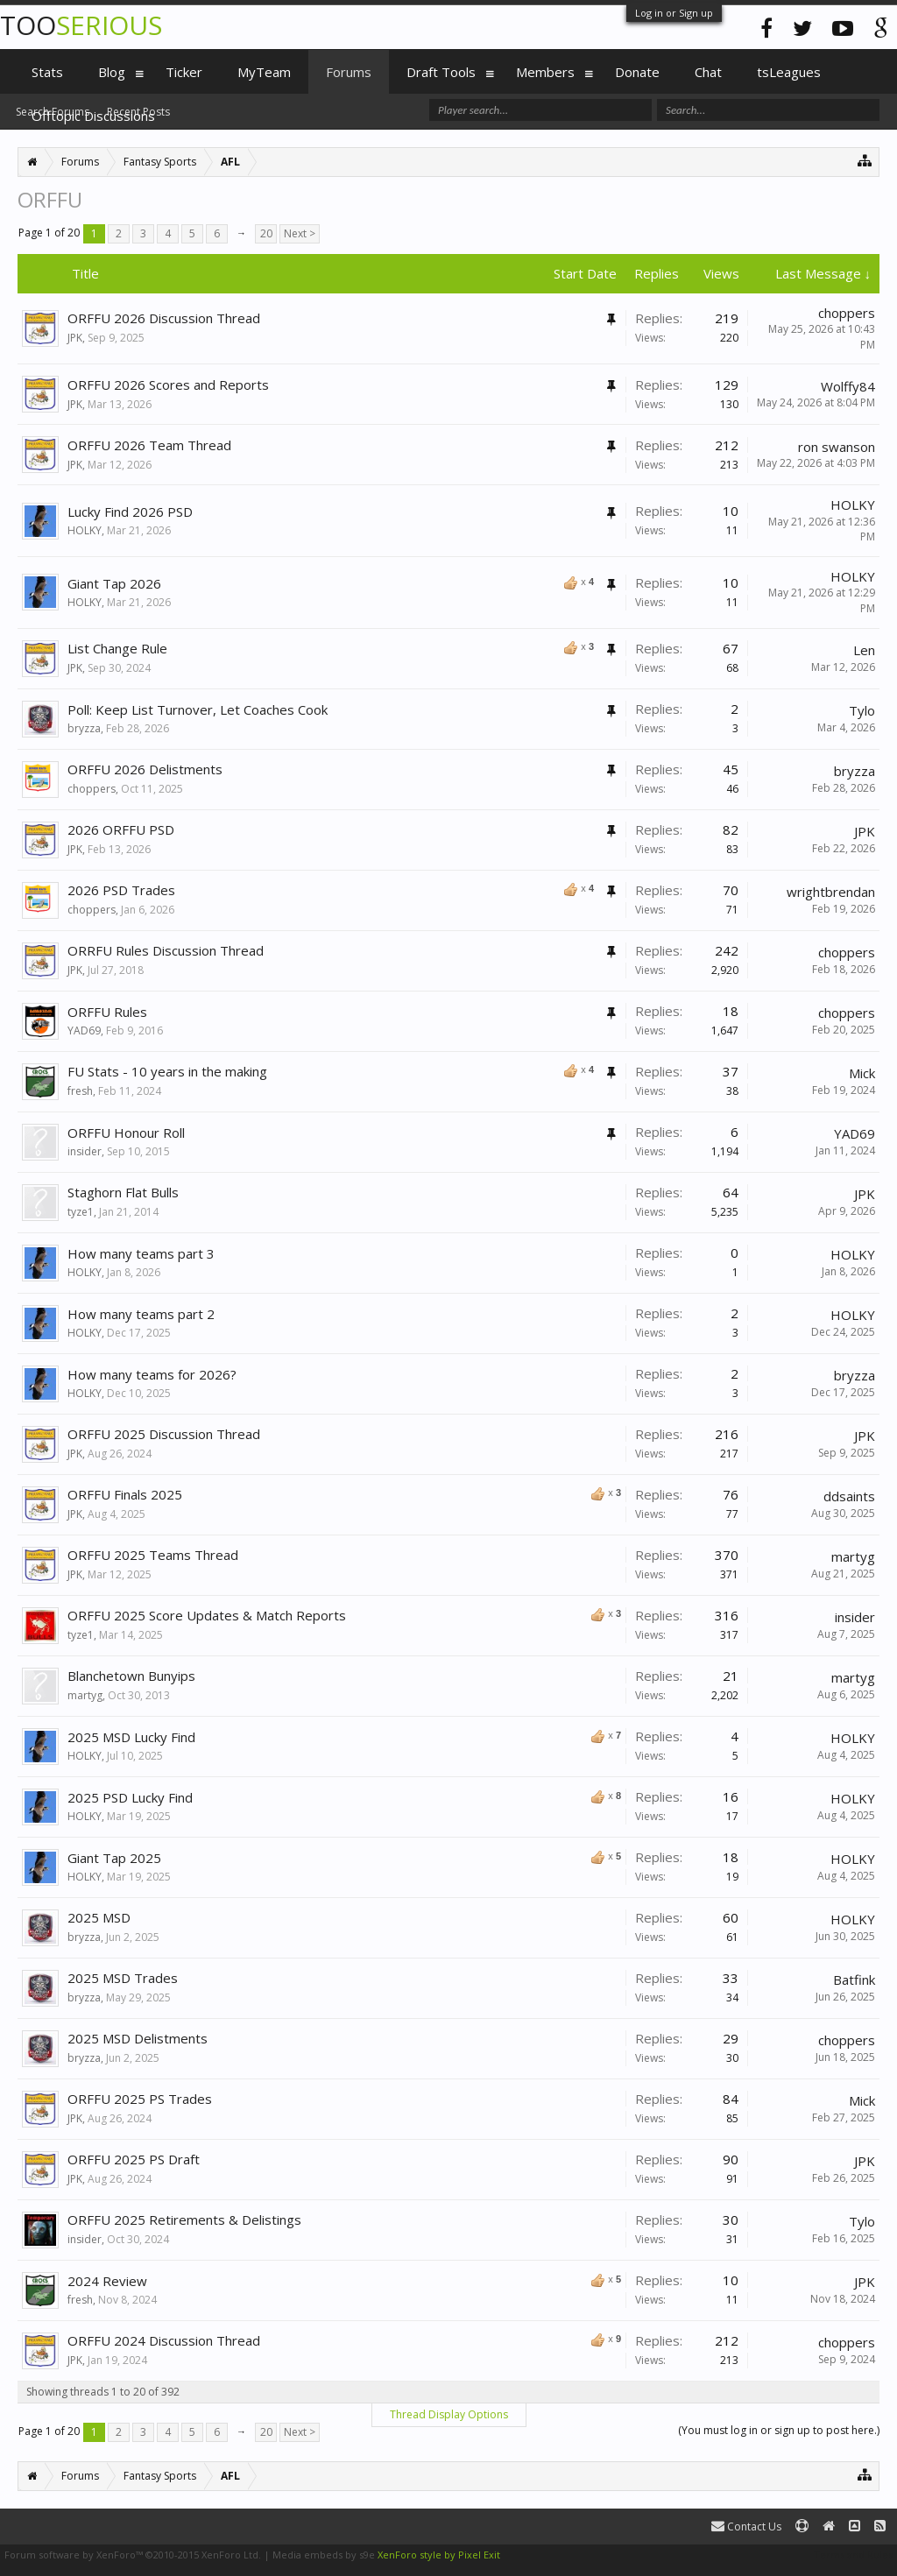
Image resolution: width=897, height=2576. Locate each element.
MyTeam (264, 72)
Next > (299, 233)
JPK (74, 337)
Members (545, 72)
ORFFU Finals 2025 (124, 1494)
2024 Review (107, 2281)
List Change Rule (117, 648)
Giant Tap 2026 (114, 583)
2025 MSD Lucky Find (131, 1737)
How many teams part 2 (141, 1314)
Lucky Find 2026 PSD (130, 511)
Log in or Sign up (674, 12)
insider (84, 1151)
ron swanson (836, 446)
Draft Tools (441, 72)
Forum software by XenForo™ (132, 2554)
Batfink (854, 1979)
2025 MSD (99, 1917)
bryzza (84, 728)
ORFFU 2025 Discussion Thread (163, 1434)
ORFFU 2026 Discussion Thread (163, 318)
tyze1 (80, 1211)
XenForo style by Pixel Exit (439, 2554)
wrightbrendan (831, 891)
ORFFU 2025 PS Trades (139, 2098)
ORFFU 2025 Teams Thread (152, 1554)
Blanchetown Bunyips (131, 1675)
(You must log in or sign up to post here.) (778, 2430)
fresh (80, 1090)
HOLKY (84, 530)
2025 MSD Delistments (137, 2038)
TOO (81, 25)
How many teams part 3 (141, 1253)
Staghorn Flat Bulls (123, 1192)
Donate (637, 72)
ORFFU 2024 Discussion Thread (163, 2340)
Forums (348, 72)
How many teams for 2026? (152, 1374)
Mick (862, 1073)
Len (864, 650)
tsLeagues (789, 72)
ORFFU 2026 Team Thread (149, 445)
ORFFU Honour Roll (126, 1132)
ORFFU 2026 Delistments (144, 769)
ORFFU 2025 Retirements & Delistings (184, 2219)
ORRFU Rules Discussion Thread (165, 950)
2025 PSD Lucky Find (130, 1797)
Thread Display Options (449, 2414)
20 (266, 233)
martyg (853, 1556)
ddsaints (849, 1496)
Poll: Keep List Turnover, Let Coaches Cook (197, 709)
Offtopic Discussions (93, 115)
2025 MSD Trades (122, 1978)
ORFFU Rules (107, 1011)
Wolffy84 (848, 386)
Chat (708, 72)
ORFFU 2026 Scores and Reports (168, 384)
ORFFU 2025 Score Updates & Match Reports (206, 1615)
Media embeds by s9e (323, 2554)
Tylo (862, 710)
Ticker (184, 72)
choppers (846, 312)
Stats (47, 72)
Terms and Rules (853, 2554)
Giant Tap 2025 (114, 1858)
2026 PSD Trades (121, 890)
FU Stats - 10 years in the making (167, 1071)
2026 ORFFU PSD (120, 829)
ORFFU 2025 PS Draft (133, 2159)
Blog (111, 72)
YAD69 (84, 1030)
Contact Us (746, 2526)
